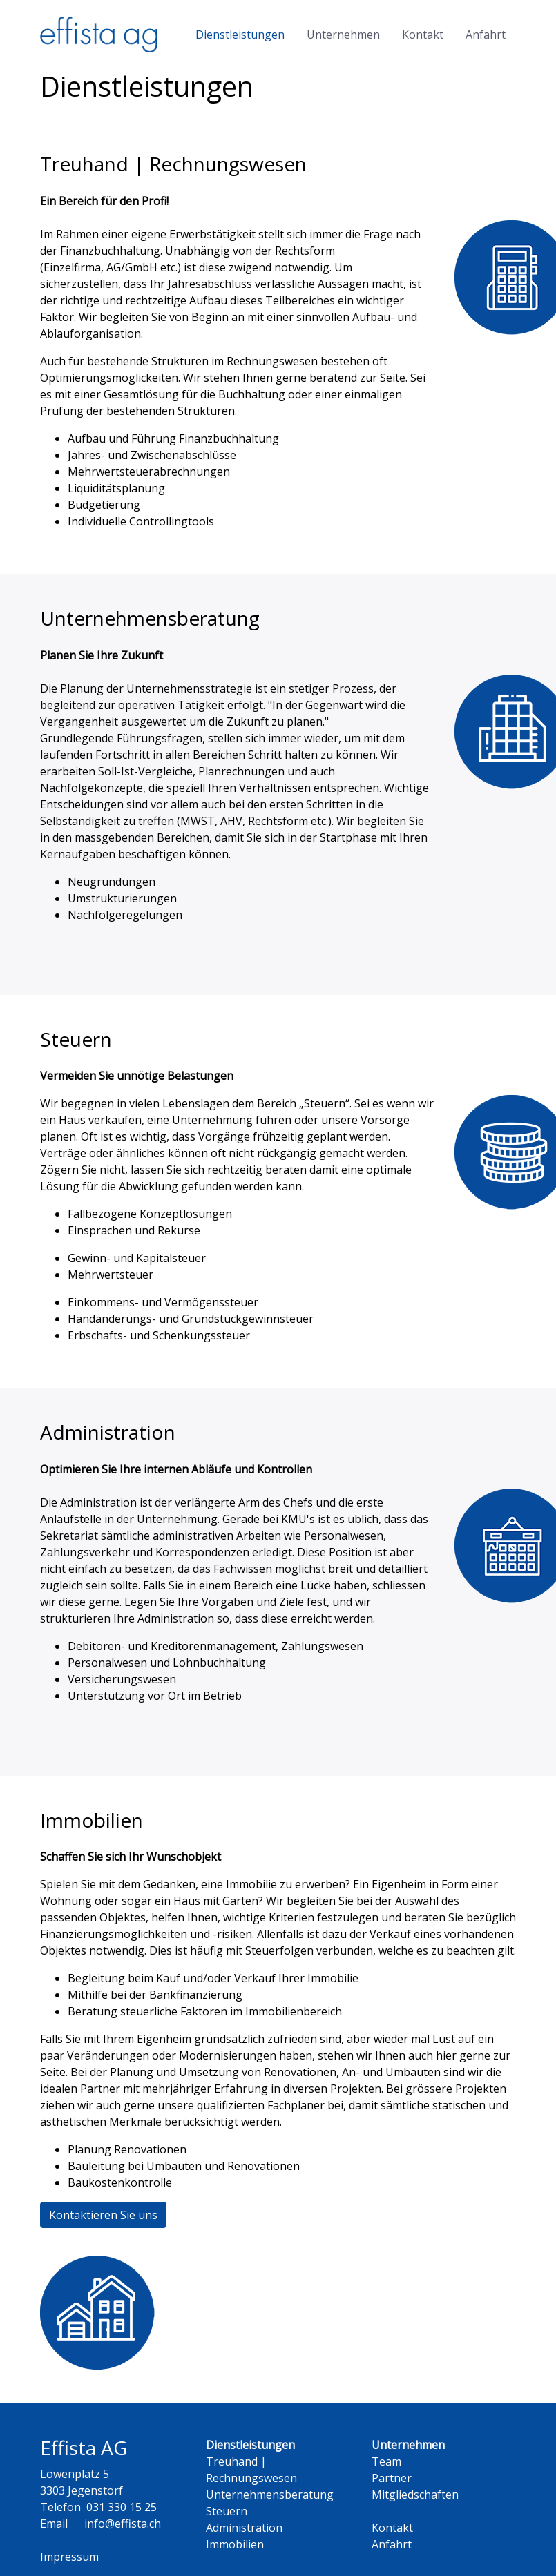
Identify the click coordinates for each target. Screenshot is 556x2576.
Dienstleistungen (240, 34)
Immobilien (235, 2544)
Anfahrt (486, 34)
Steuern (226, 2511)
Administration (244, 2527)
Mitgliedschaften (415, 2494)
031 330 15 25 (121, 2507)
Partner (392, 2478)
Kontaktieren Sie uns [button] (103, 2214)
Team (386, 2461)
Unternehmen (343, 34)
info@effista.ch (122, 2523)
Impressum (69, 2556)
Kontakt (422, 34)
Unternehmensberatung (270, 2494)
